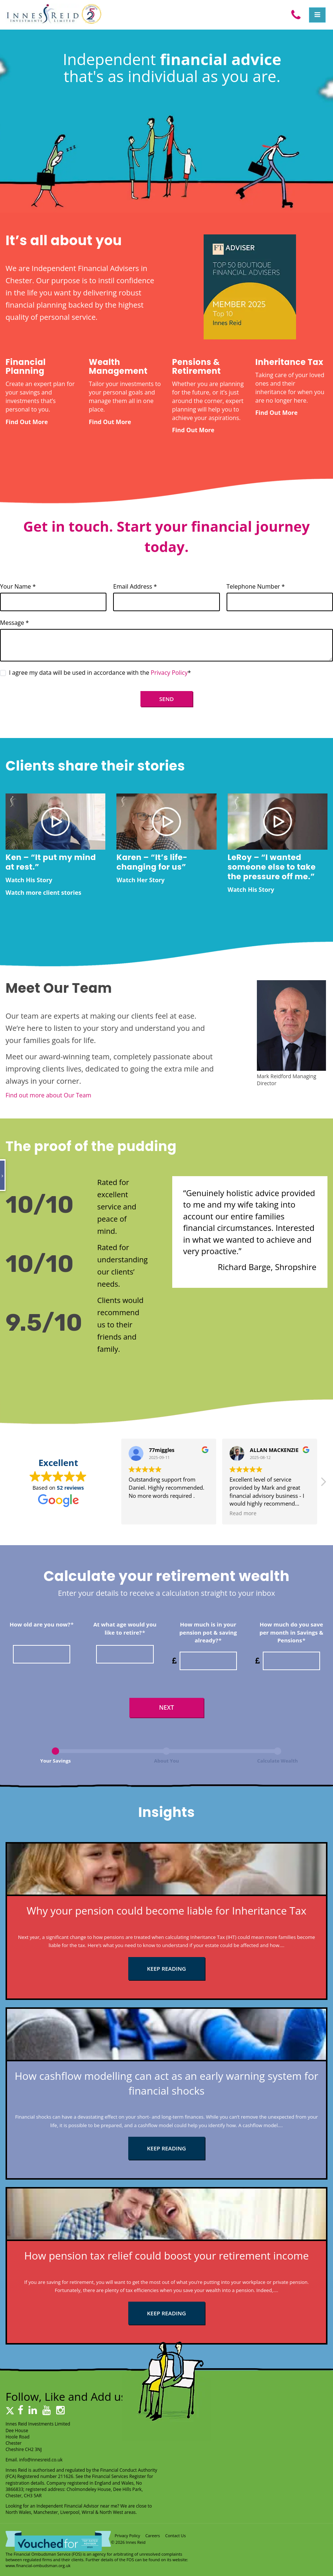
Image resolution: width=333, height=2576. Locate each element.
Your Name (18, 586)
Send (166, 699)
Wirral (88, 2512)
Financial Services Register (119, 2476)
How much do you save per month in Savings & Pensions (291, 1632)
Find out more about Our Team (48, 1095)
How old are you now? (42, 1624)
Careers (152, 2535)
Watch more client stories (43, 892)
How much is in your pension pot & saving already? (208, 1632)
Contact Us (175, 2535)
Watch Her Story (140, 880)
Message (14, 623)
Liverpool (69, 2512)
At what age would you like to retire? (124, 1628)
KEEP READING (166, 1968)
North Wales (18, 2512)
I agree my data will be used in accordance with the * (95, 673)
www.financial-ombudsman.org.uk (38, 2565)
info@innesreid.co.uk (41, 2460)
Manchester (45, 2512)
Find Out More (27, 422)
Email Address (135, 586)
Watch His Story (29, 880)
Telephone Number (256, 586)
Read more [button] (243, 1513)
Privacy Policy (169, 672)
